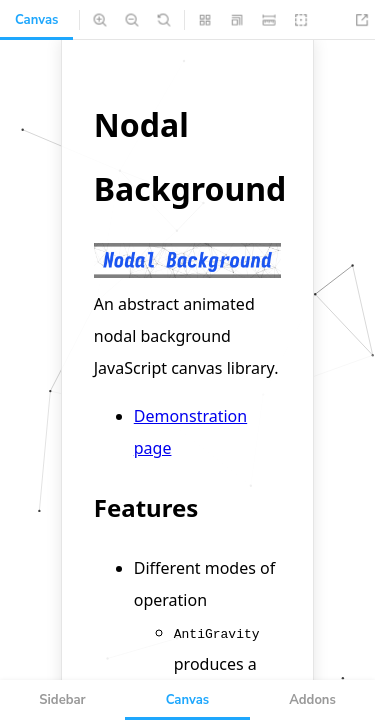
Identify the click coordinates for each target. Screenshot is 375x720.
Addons (312, 700)
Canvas (36, 20)
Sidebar (62, 700)
